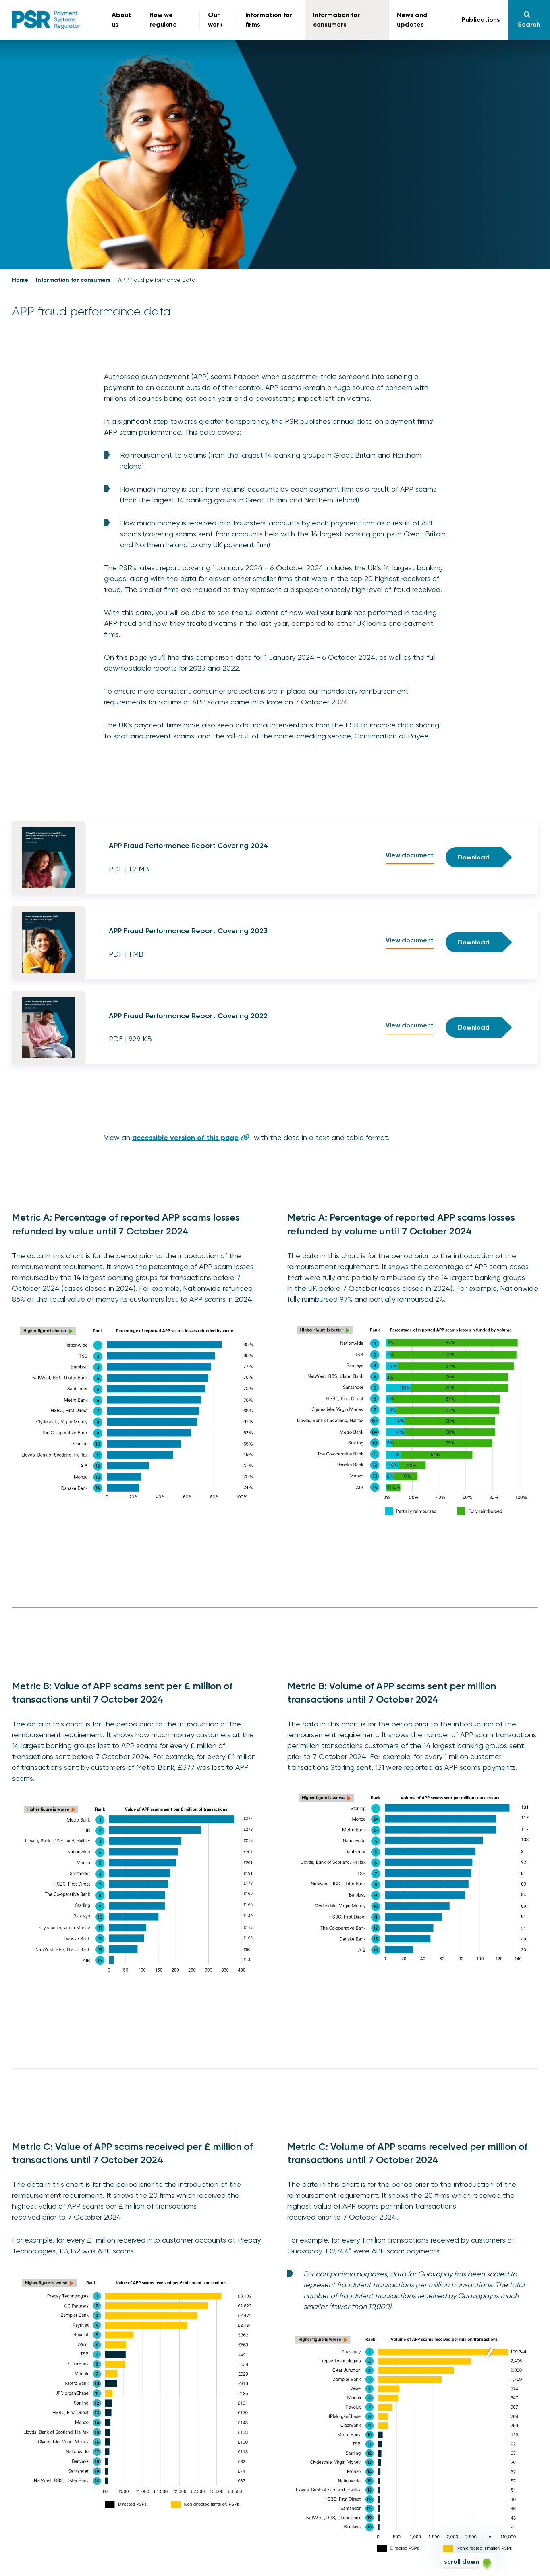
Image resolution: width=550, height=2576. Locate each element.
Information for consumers (73, 280)
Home (20, 280)
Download (474, 857)
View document (410, 855)
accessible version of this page (185, 1137)
